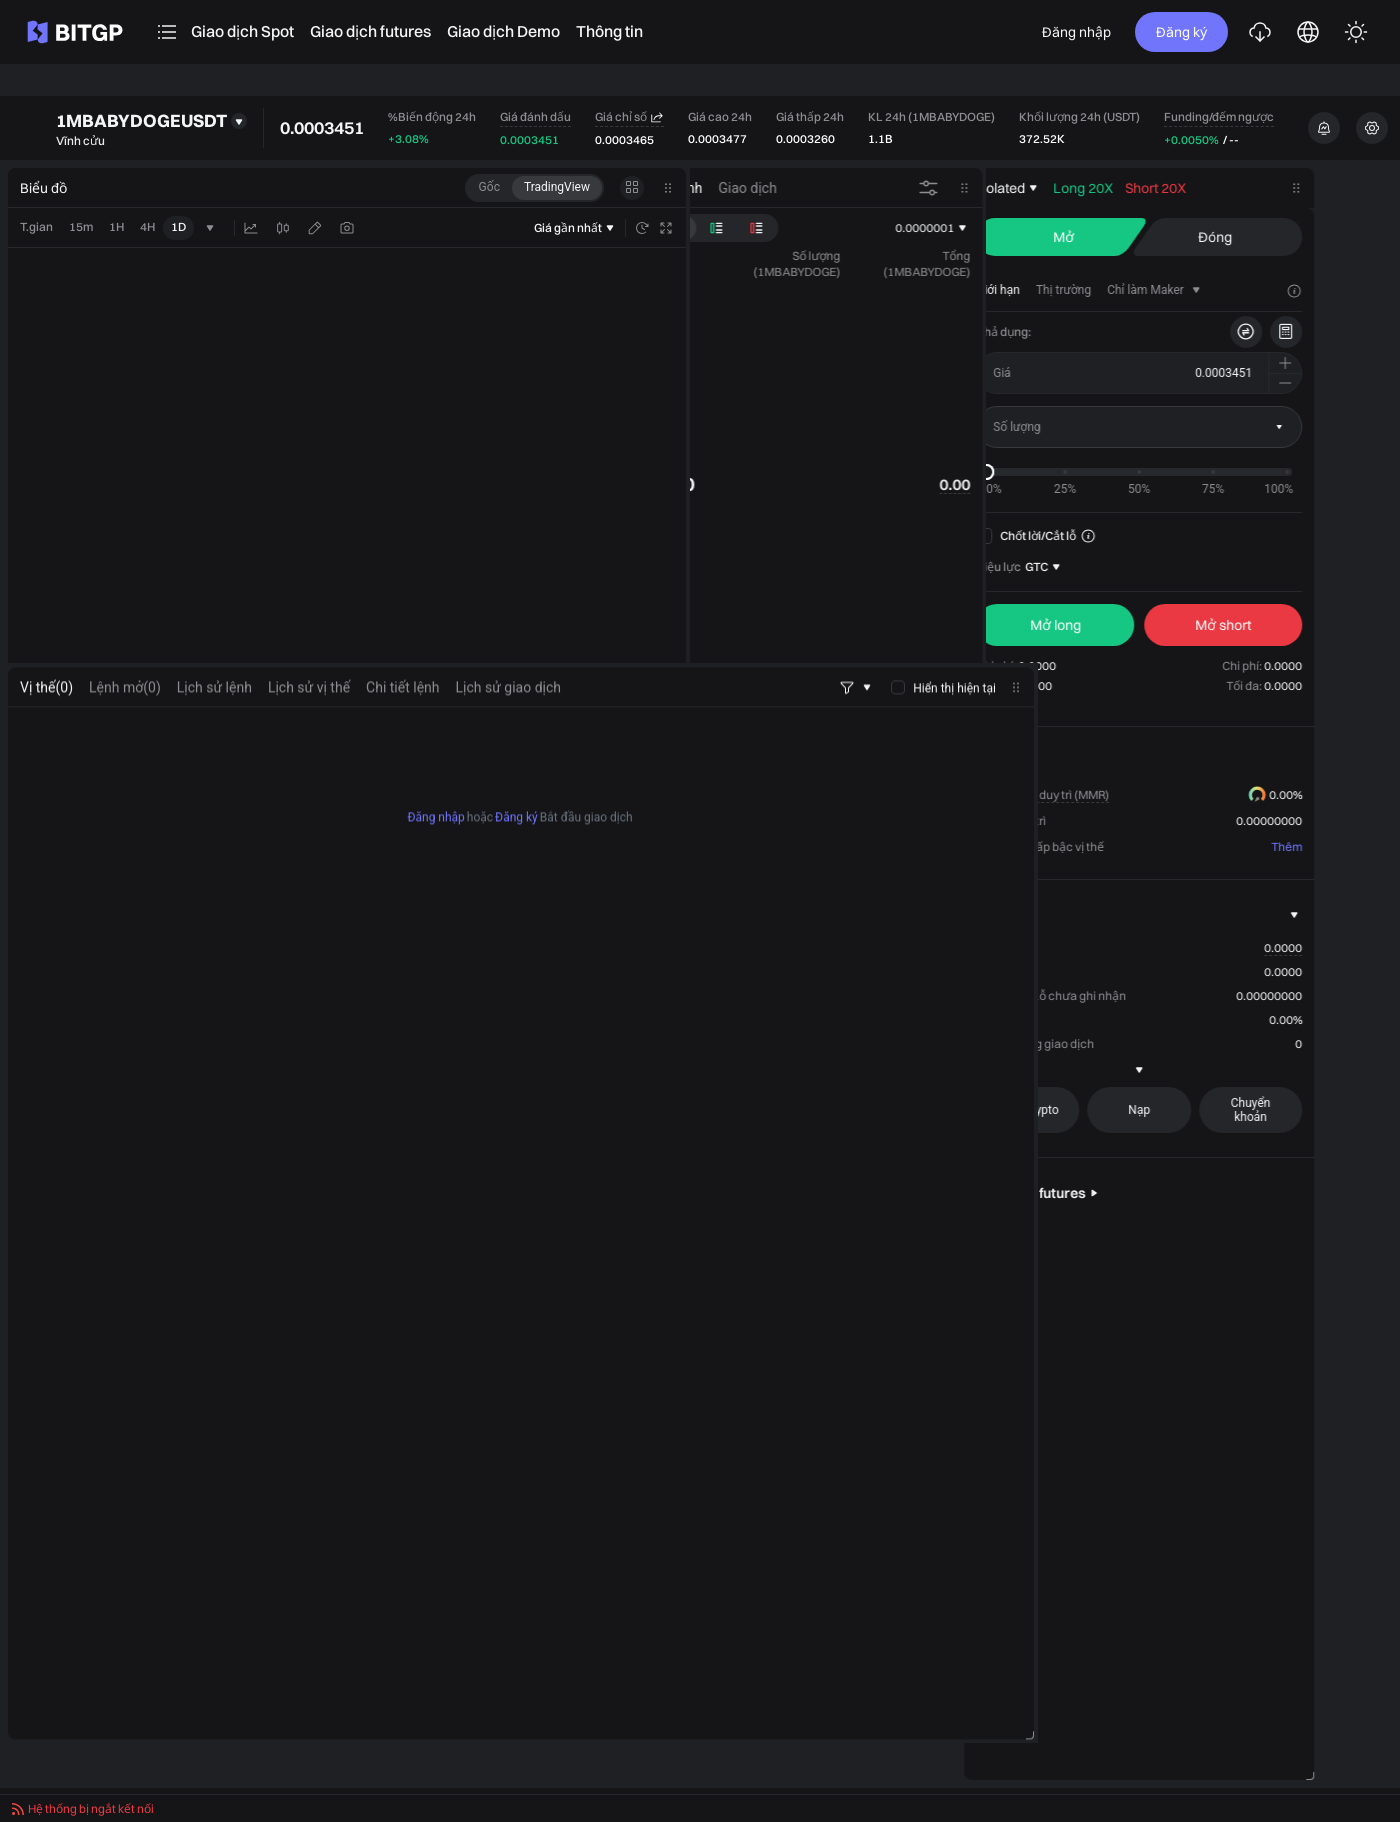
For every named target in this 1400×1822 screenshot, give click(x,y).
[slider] (1064, 472)
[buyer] (1133, 625)
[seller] (1301, 625)
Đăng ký (1181, 32)
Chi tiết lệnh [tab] (402, 728)
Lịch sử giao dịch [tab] (509, 728)
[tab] (1076, 290)
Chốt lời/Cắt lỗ (1104, 536)
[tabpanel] (521, 1264)
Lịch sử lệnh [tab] (214, 728)
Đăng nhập (1076, 32)
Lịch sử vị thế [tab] (309, 728)
